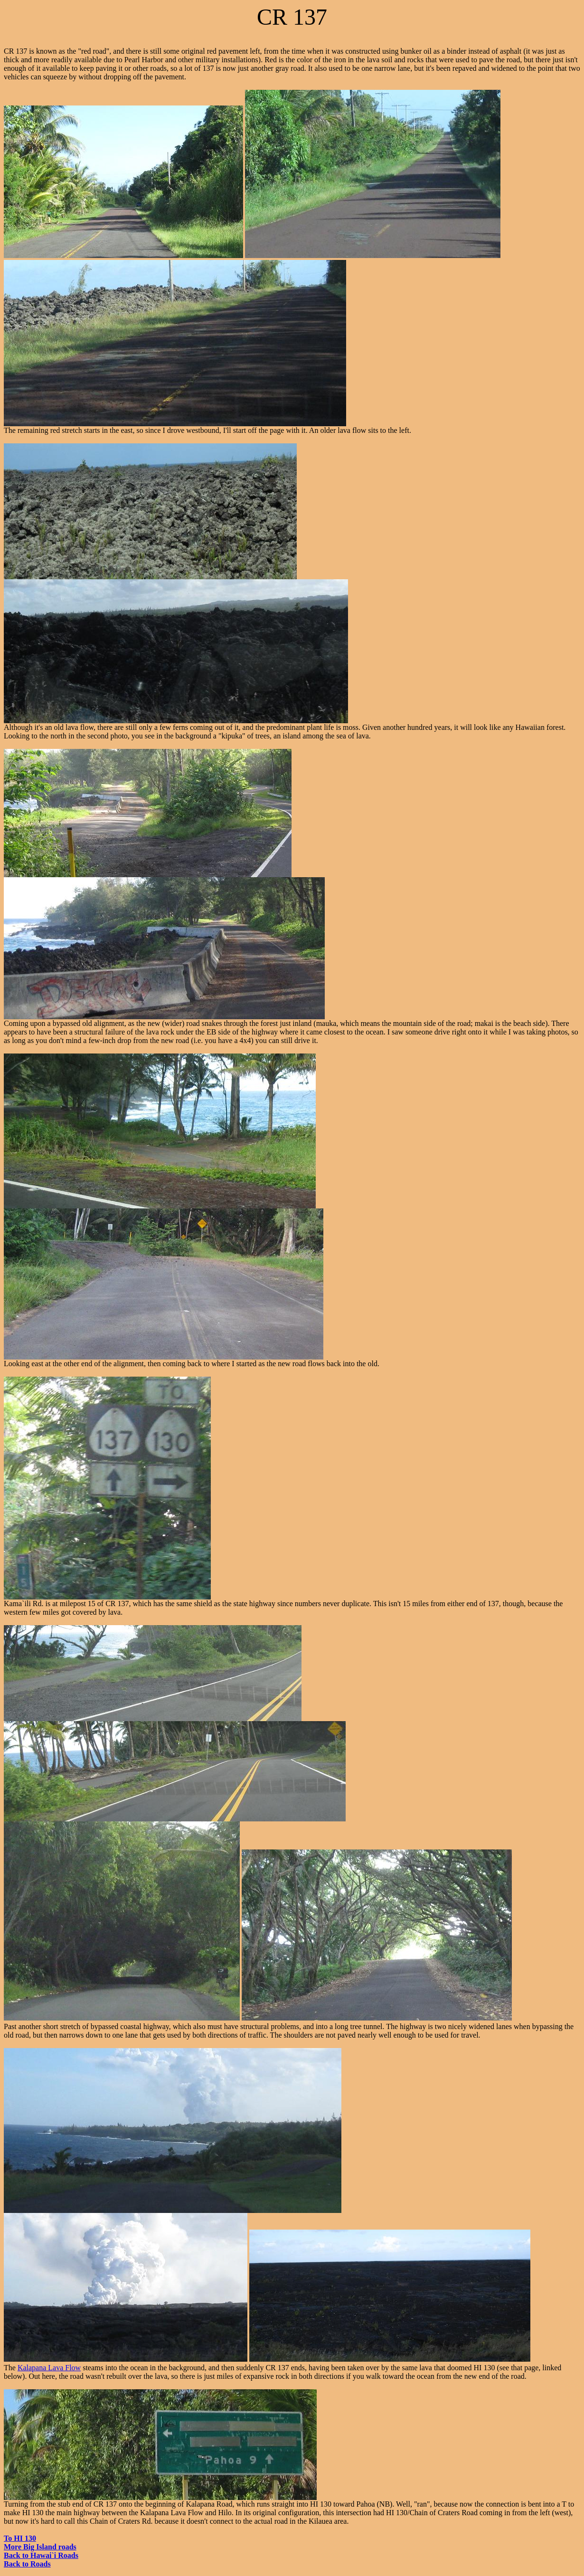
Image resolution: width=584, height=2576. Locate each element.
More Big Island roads (40, 2547)
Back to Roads (27, 2564)
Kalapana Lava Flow (49, 2368)
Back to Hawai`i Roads (41, 2555)
